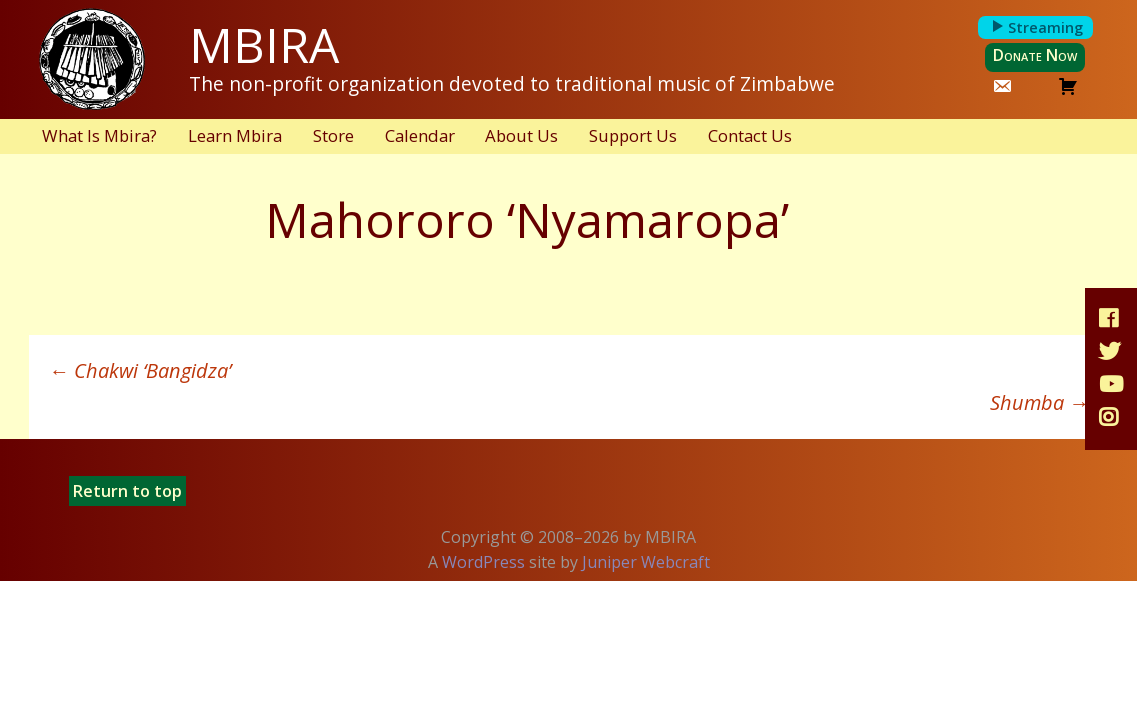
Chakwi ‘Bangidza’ (140, 370)
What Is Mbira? (99, 135)
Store (333, 135)
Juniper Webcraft (646, 562)
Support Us (633, 135)
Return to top (127, 491)
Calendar (420, 135)
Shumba (1039, 402)
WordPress (483, 562)
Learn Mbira (235, 135)
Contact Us (750, 135)
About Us (521, 135)
